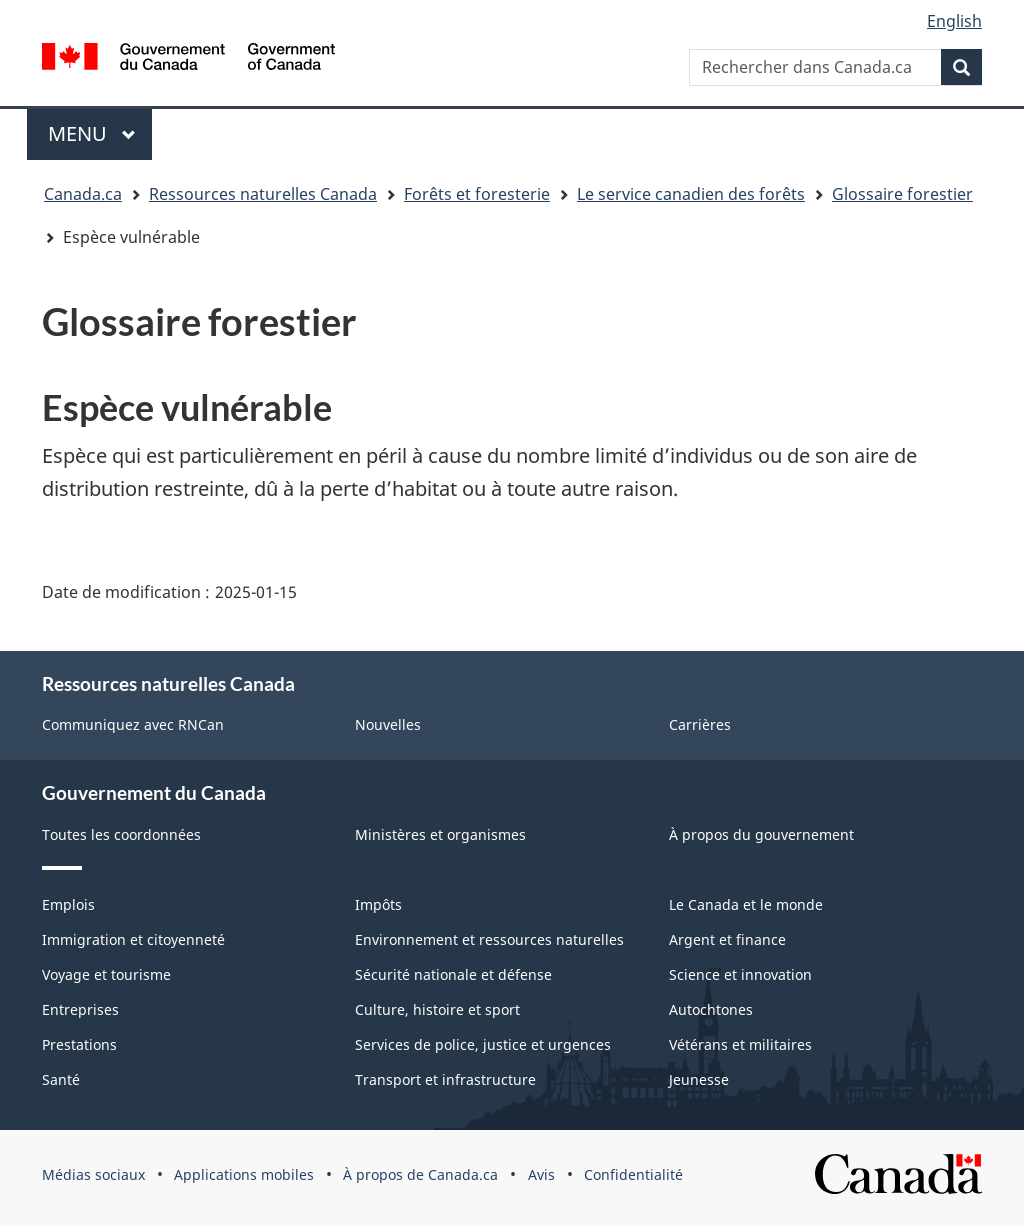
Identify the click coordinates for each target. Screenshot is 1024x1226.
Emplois (68, 904)
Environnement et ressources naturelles (489, 939)
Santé (61, 1079)
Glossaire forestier (902, 194)
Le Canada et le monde (746, 904)
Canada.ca (83, 194)
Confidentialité (633, 1174)
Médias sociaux (93, 1174)
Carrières (700, 724)
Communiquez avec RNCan (133, 724)
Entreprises (80, 1009)
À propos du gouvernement (761, 834)
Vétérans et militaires (740, 1044)
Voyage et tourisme (106, 974)
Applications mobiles (244, 1174)
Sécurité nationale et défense (453, 974)
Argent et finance (727, 939)
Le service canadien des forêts (691, 194)
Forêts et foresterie (477, 194)
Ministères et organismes (440, 834)
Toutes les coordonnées (121, 834)
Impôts (378, 904)
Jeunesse (699, 1079)
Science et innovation (740, 974)
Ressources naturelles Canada (263, 194)
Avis (541, 1174)
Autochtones (711, 1009)
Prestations (79, 1044)
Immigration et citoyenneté (133, 939)
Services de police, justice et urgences (483, 1044)
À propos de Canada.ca (420, 1174)
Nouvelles (388, 724)
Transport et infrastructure (445, 1079)
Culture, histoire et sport (437, 1009)
